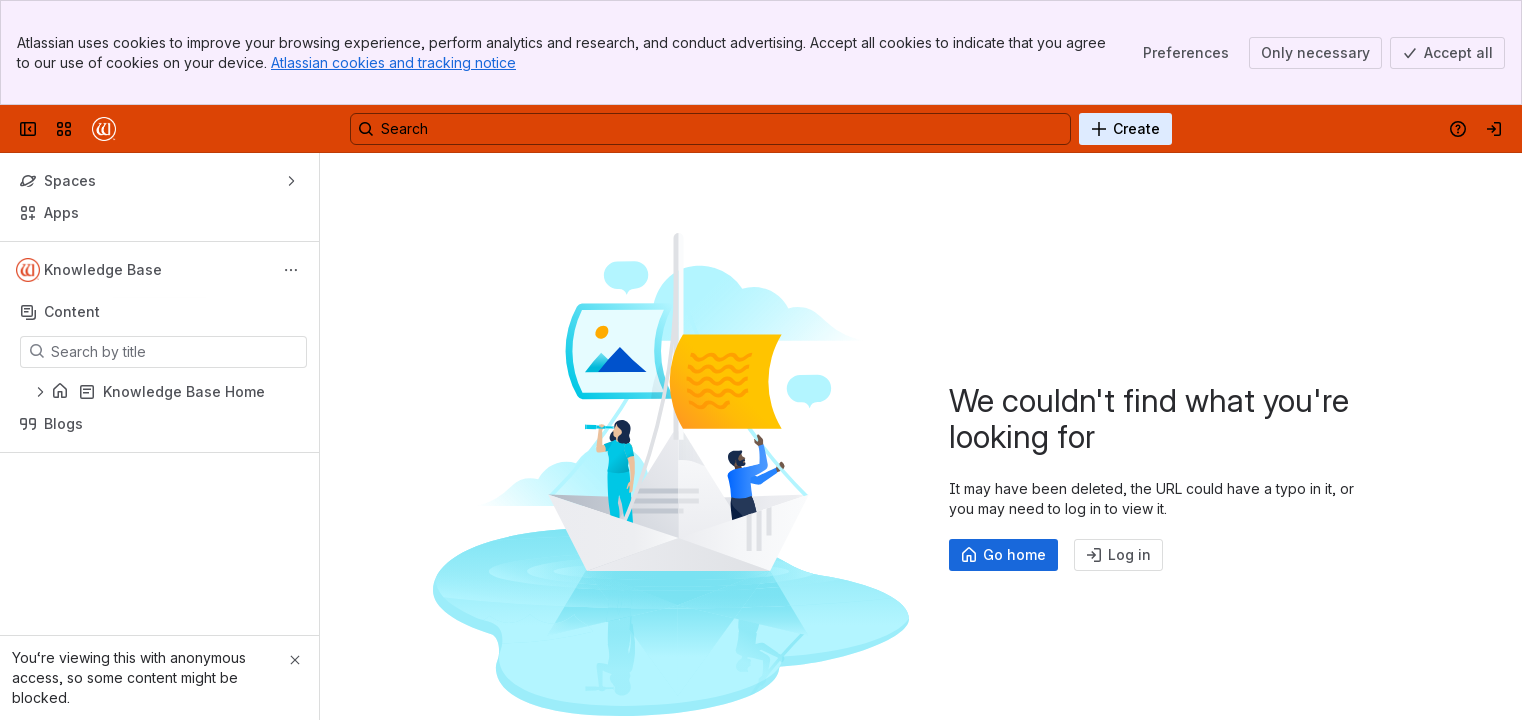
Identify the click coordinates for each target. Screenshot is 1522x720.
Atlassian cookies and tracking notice (393, 62)
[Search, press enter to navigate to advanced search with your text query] (710, 129)
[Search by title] (175, 352)
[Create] (1125, 129)
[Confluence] (104, 129)
